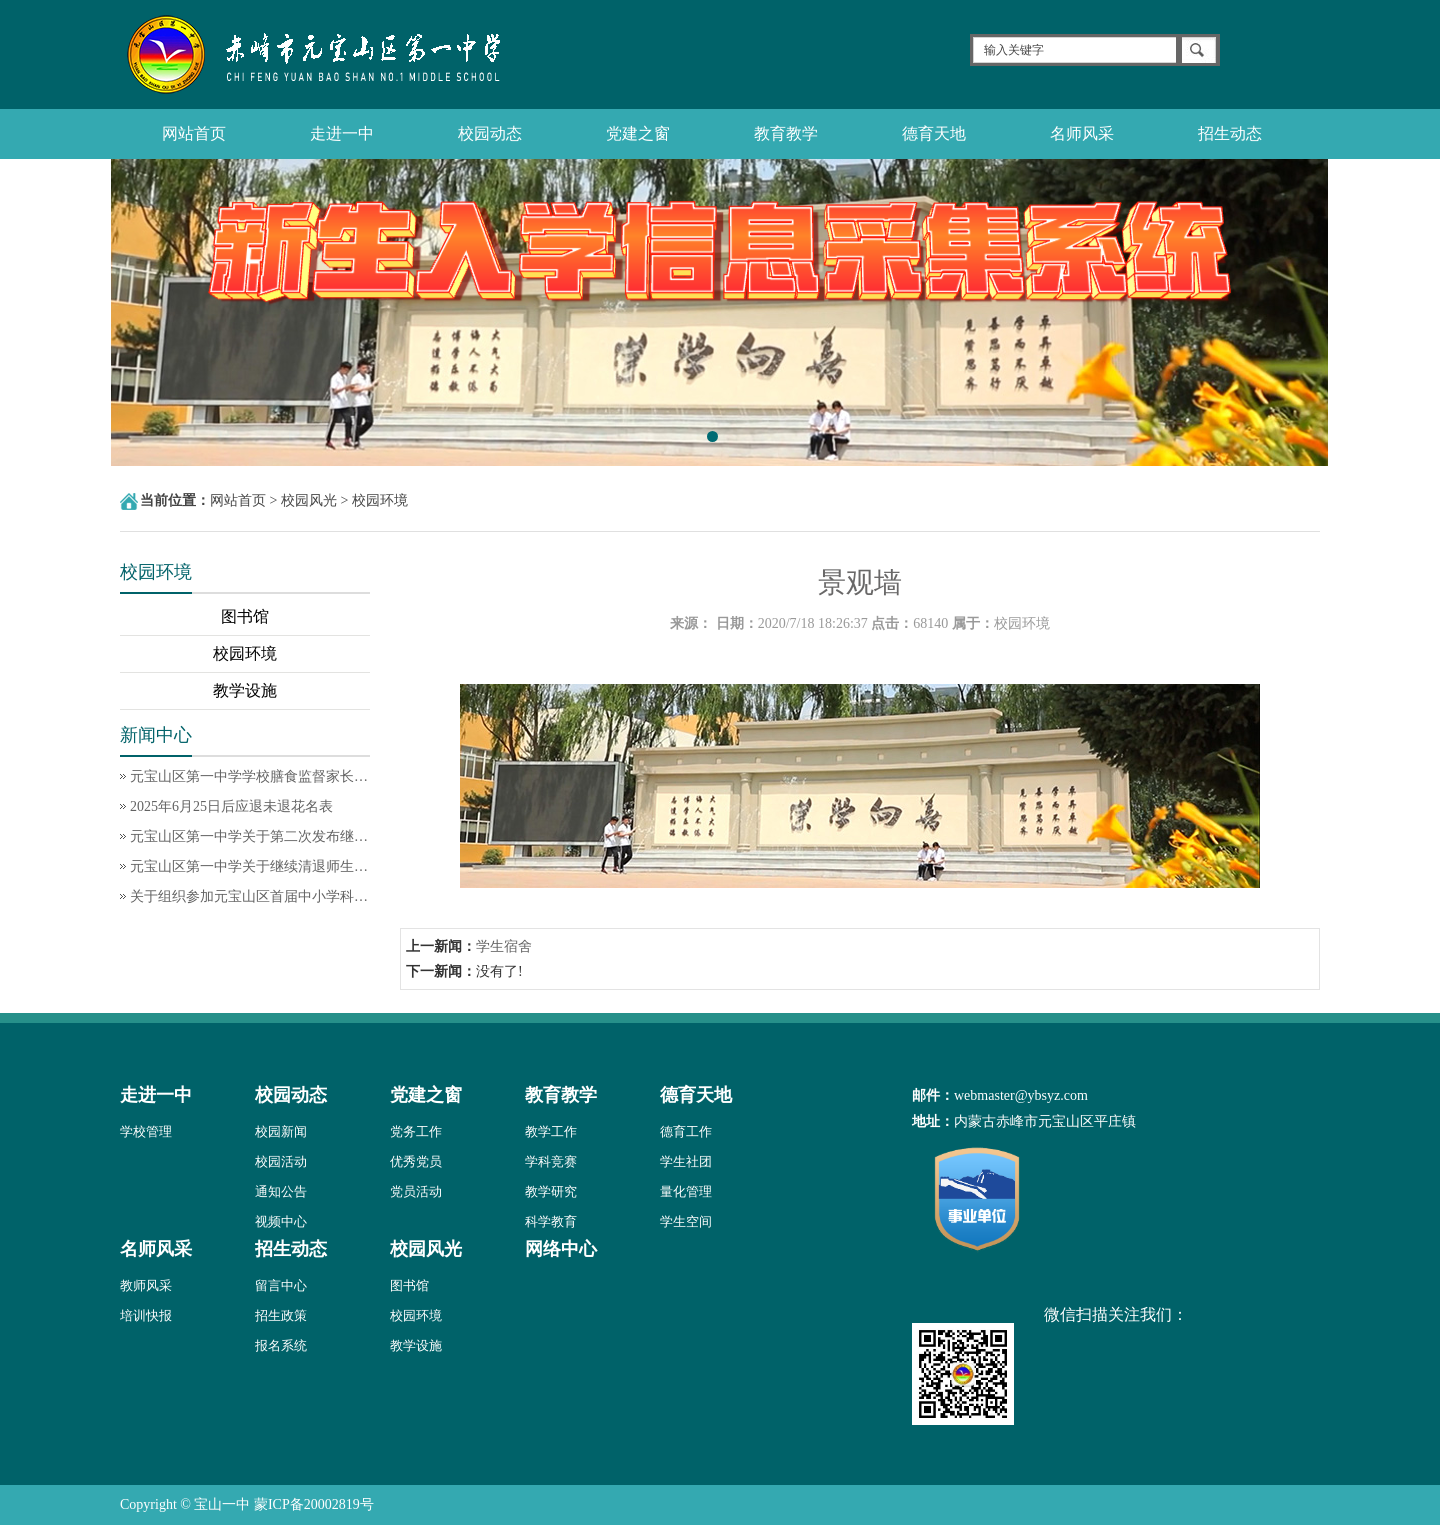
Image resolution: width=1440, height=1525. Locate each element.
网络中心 (561, 1249)
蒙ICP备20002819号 (314, 1504)
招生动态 (1230, 133)
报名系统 (281, 1345)
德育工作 (686, 1131)
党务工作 (416, 1131)
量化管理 (686, 1191)
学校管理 (146, 1131)
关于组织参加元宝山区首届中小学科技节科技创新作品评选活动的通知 (250, 896)
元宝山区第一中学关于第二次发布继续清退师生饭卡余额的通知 (250, 836)
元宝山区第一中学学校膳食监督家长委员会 (250, 776)
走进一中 (342, 133)
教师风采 (146, 1285)
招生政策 (281, 1315)
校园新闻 (281, 1131)
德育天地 (934, 133)
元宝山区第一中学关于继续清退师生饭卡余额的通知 (250, 866)
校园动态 (490, 133)
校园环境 (380, 500)
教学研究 (551, 1191)
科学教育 (551, 1221)
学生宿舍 (504, 946)
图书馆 (245, 616)
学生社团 (686, 1161)
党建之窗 (638, 133)
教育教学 (786, 133)
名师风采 (1082, 133)
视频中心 (281, 1221)
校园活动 (281, 1161)
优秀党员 (416, 1161)
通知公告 (281, 1191)
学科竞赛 (551, 1161)
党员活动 (416, 1191)
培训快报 (146, 1315)
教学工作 (551, 1131)
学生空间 (686, 1221)
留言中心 (281, 1285)
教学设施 (245, 690)
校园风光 (309, 500)
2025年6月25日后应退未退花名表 (231, 806)
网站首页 (194, 133)
